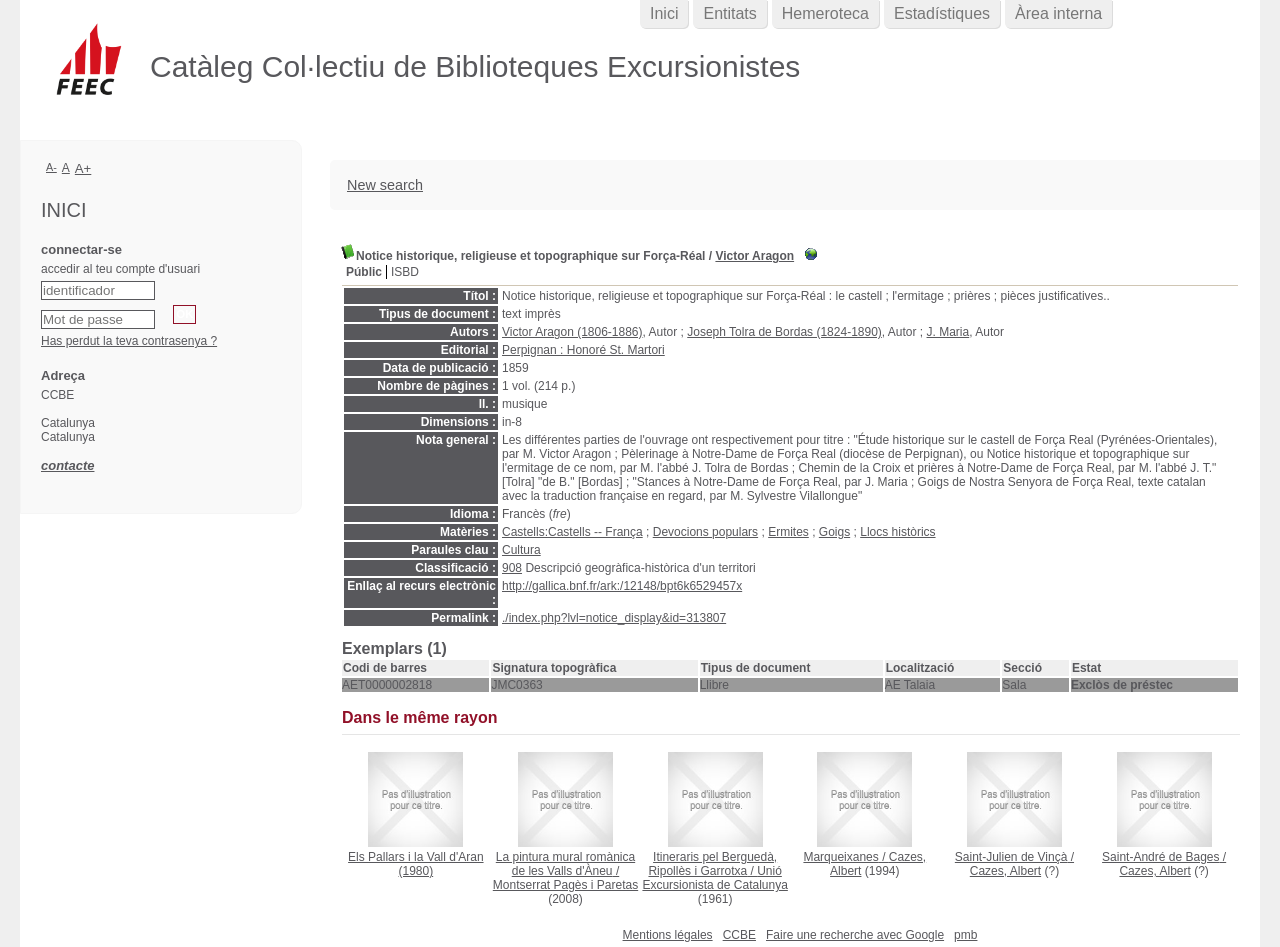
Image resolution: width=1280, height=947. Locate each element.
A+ (83, 168)
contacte (67, 465)
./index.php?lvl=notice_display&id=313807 (614, 618)
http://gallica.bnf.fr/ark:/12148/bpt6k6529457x (622, 586)
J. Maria (948, 332)
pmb (965, 935)
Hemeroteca (825, 13)
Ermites (788, 532)
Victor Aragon (754, 256)
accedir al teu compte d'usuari (120, 269)
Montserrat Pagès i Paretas (565, 885)
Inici (664, 13)
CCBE (739, 935)
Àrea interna (1058, 13)
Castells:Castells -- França (572, 532)
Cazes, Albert (1005, 871)
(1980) (415, 864)
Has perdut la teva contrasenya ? (129, 341)
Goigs (834, 532)
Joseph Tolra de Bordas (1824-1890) (784, 332)
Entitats (729, 13)
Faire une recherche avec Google (855, 935)
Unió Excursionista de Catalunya (714, 878)
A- (51, 167)
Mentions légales (668, 935)
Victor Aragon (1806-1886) (572, 332)
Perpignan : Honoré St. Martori (583, 350)
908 (512, 568)
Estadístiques (942, 13)
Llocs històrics (897, 532)
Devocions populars (705, 532)
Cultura (521, 550)
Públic (364, 272)
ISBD (405, 272)
